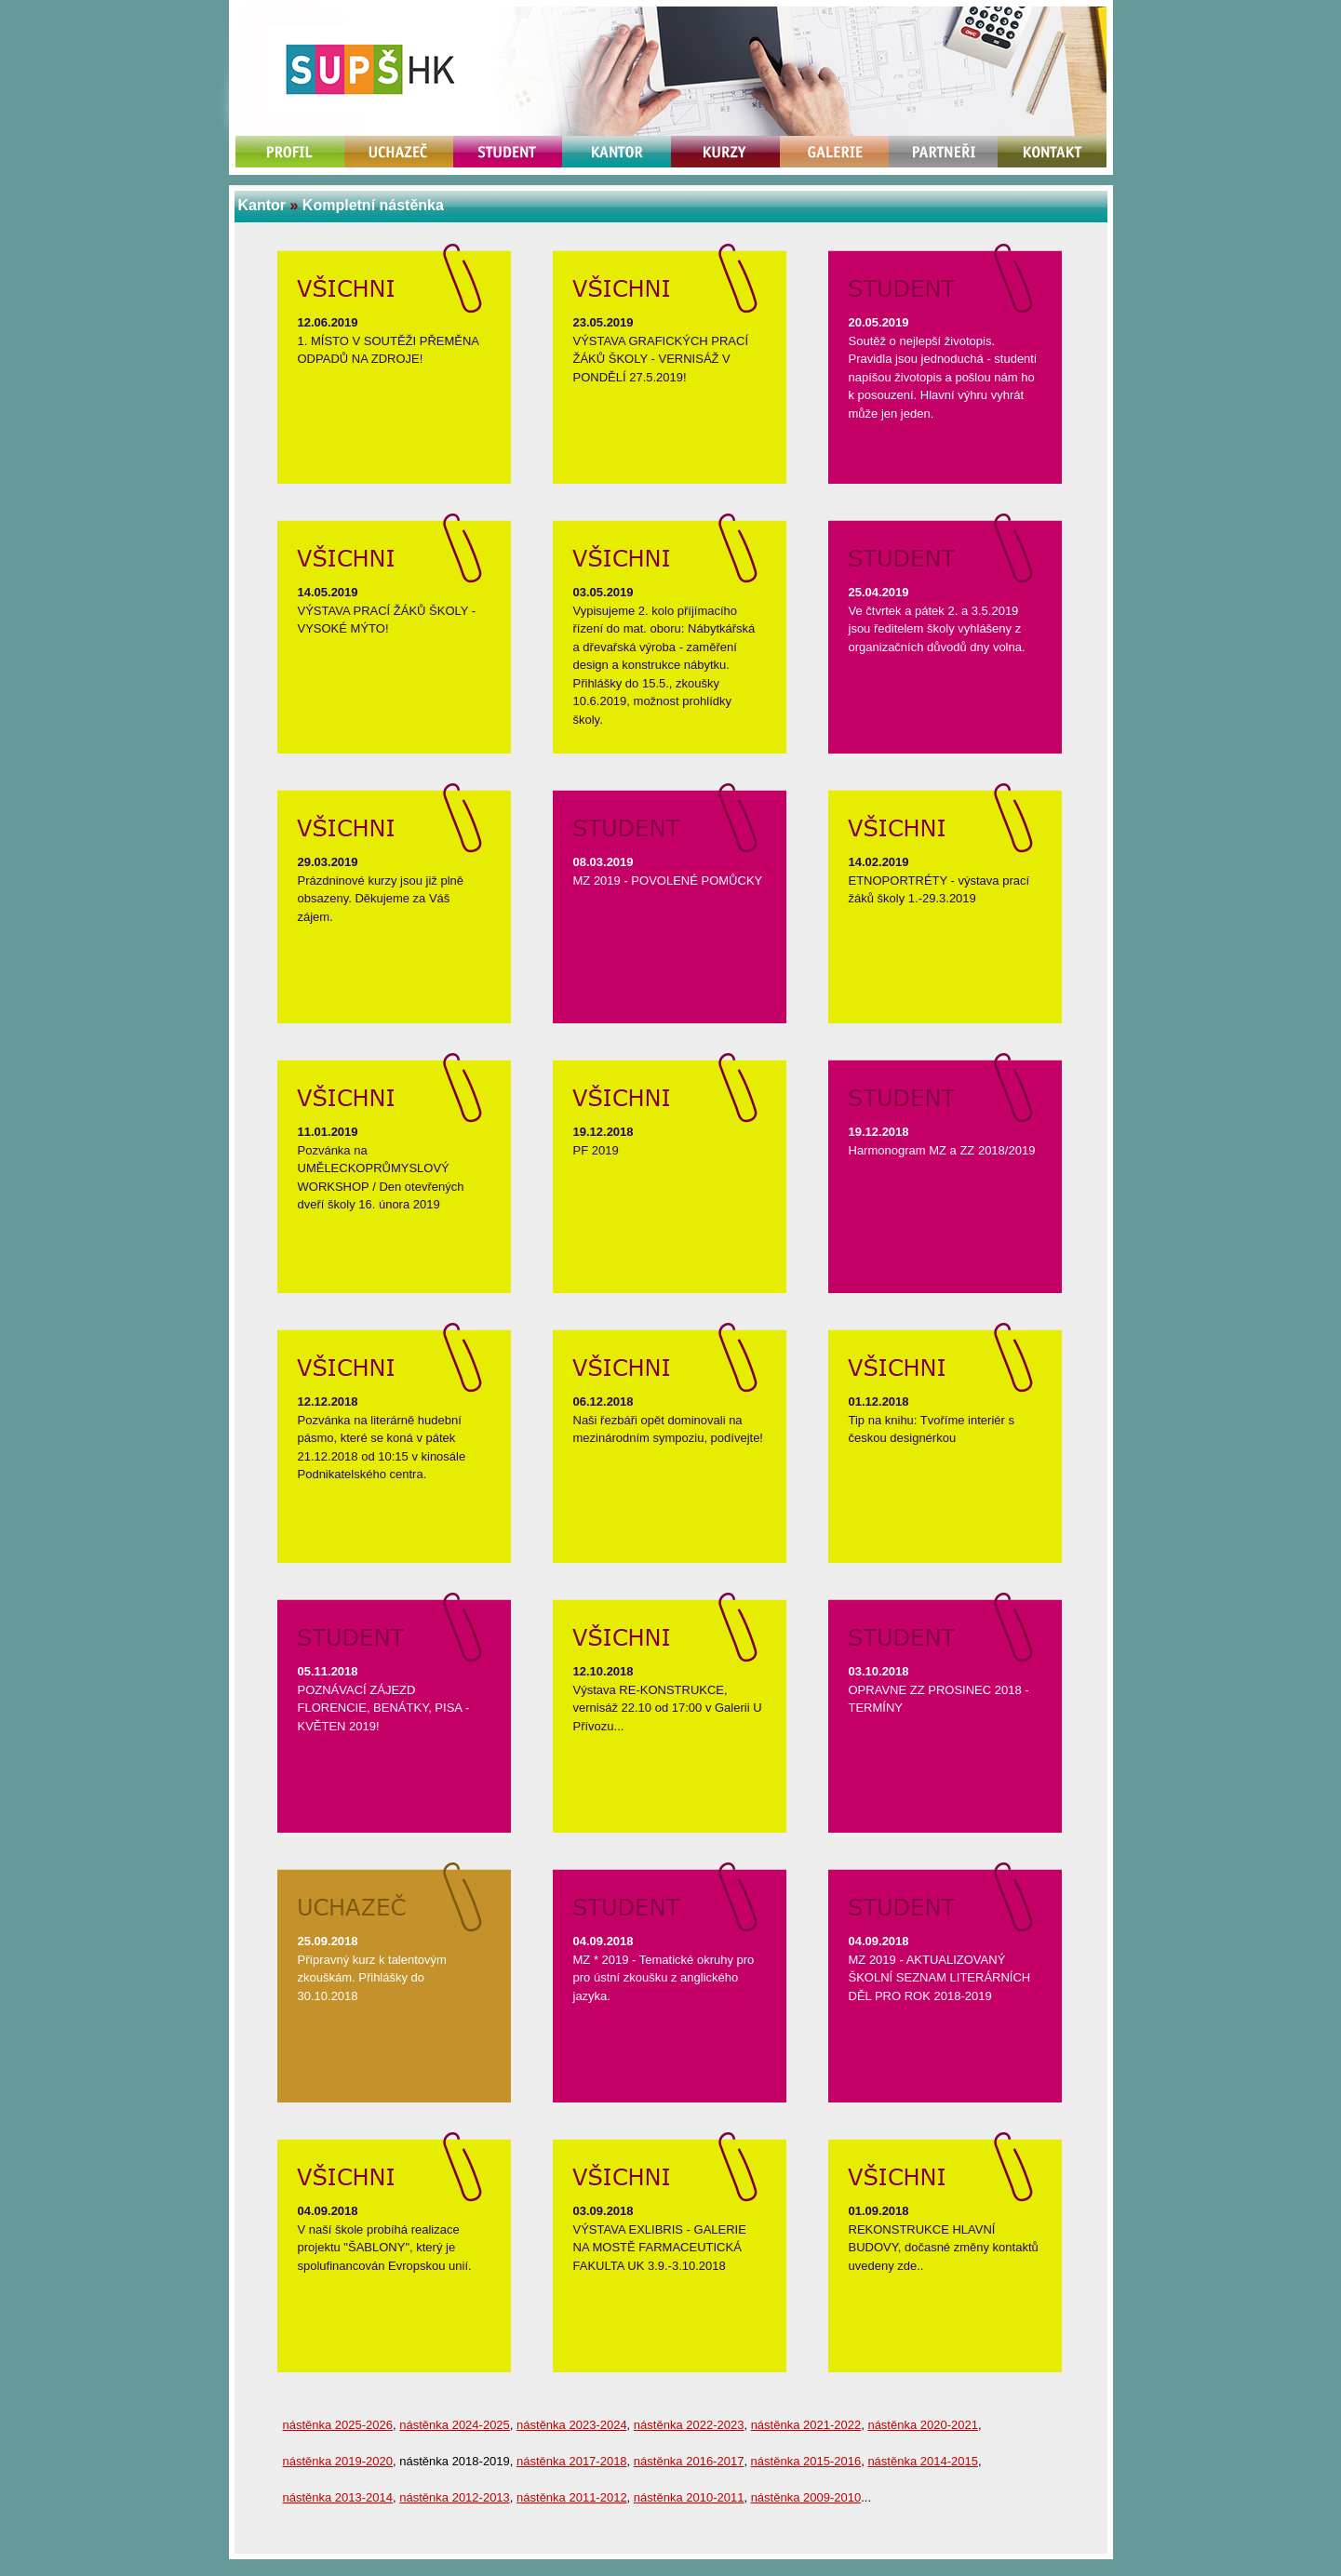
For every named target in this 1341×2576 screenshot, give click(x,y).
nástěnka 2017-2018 (571, 2461)
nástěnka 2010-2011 (689, 2497)
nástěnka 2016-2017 (689, 2461)
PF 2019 (596, 1150)
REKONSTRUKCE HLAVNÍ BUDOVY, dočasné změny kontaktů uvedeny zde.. (944, 2247)
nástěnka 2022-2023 (689, 2425)
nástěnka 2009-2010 (806, 2497)
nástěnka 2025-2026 (338, 2425)
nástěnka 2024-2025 (454, 2425)
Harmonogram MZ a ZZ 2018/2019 (942, 1150)
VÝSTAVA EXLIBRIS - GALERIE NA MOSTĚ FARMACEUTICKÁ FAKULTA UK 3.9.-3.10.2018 (659, 2247)
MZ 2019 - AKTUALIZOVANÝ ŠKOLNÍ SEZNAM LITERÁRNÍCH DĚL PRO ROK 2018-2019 (940, 1978)
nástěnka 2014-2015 (922, 2461)
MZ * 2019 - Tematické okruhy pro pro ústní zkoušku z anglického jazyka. (664, 1978)
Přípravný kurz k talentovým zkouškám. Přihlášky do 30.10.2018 (372, 1978)
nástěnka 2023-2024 (571, 2425)
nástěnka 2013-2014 (338, 2497)
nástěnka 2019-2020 (338, 2461)
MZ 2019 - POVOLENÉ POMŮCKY (668, 881)
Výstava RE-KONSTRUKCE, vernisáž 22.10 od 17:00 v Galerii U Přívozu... (667, 1708)
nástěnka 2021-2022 (806, 2425)
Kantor (262, 205)
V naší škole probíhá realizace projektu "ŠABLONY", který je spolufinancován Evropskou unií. (385, 2247)
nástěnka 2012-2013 (454, 2497)
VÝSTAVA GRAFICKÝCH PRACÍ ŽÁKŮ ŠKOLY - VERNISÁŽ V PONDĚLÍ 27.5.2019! (661, 359)
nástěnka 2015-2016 (806, 2461)
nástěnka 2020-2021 (922, 2425)
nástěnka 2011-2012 (571, 2497)
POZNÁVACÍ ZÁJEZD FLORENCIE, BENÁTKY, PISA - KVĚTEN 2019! (384, 1708)
